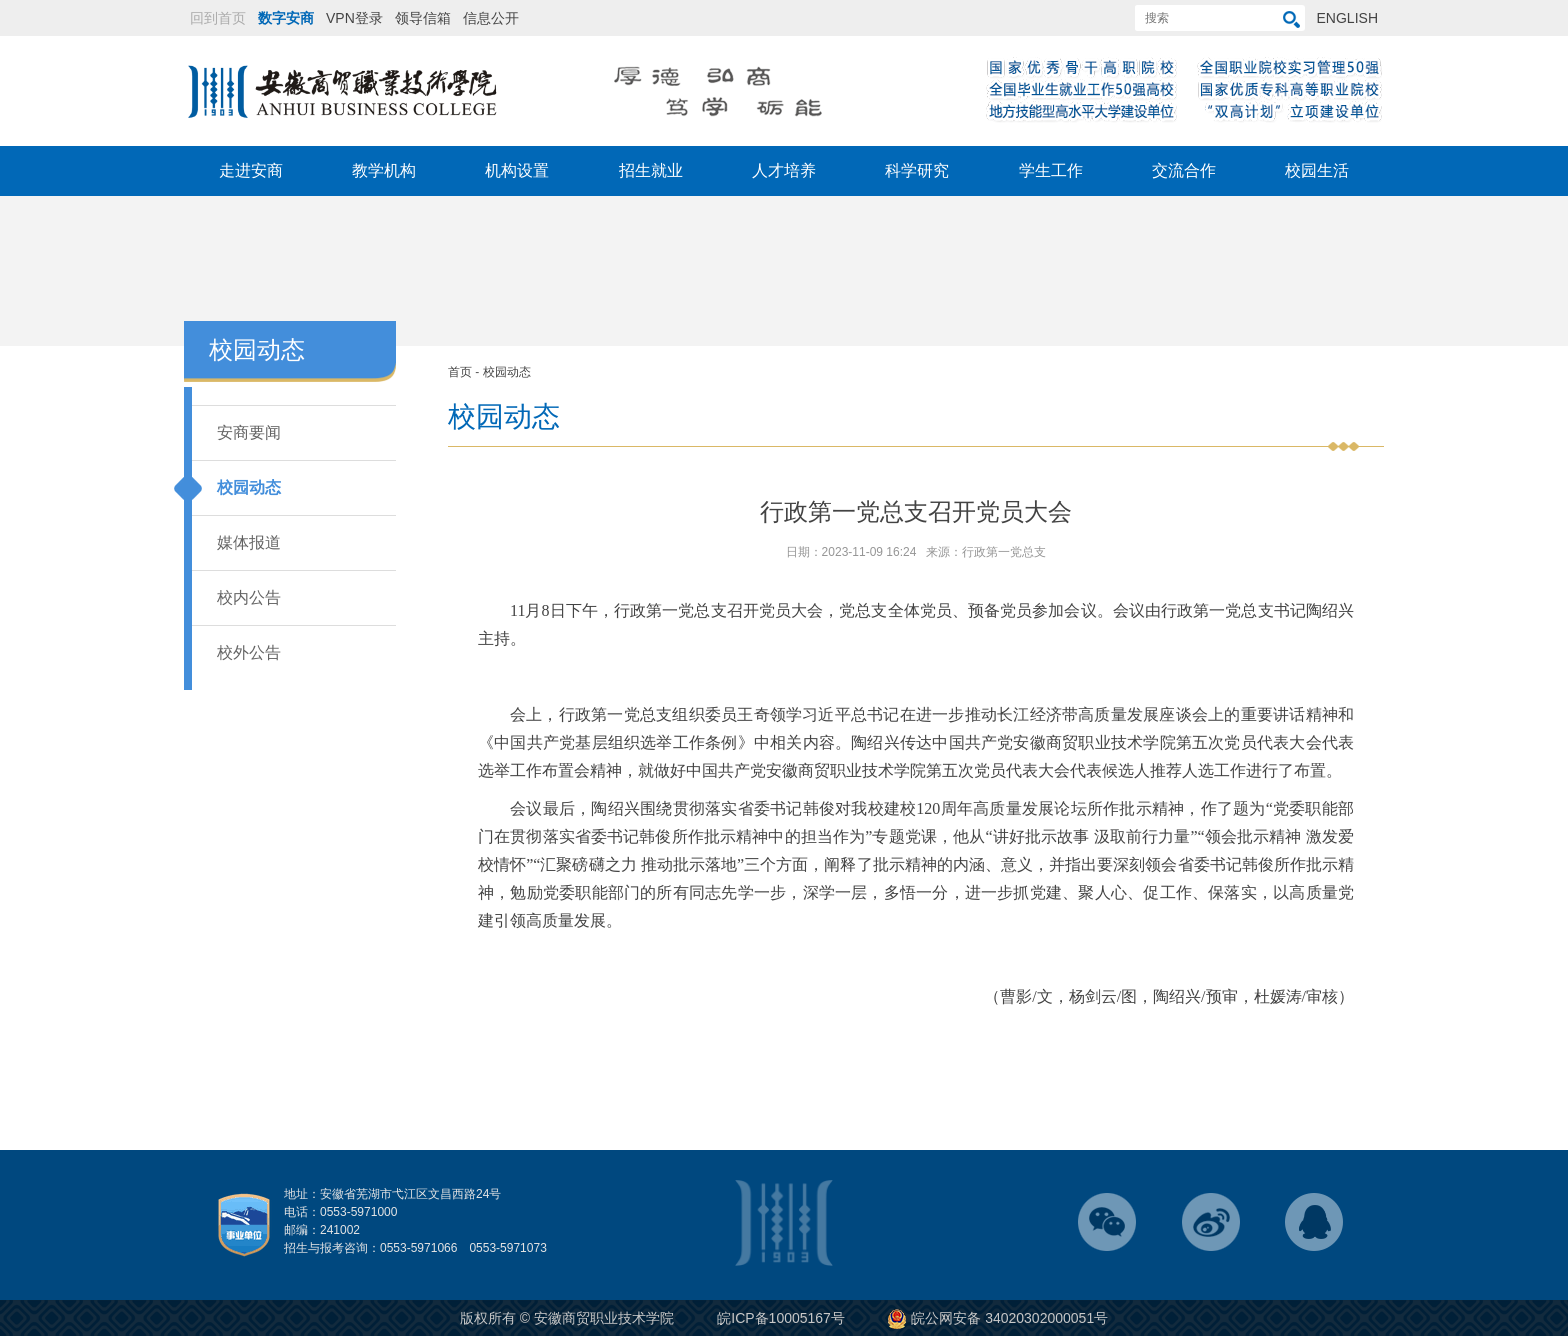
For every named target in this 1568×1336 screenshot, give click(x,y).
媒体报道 (249, 542)
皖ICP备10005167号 (781, 1318)
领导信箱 (423, 18)
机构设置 (517, 170)
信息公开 (491, 18)
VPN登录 (354, 18)
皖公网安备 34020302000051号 (998, 1318)
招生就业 (651, 170)
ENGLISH (1347, 18)
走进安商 (251, 170)
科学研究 (917, 170)
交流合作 (1184, 170)
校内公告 (249, 597)
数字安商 (286, 18)
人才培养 (784, 170)
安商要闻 (249, 432)
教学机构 (384, 170)
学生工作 (1051, 170)
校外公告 (249, 652)
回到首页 (218, 18)
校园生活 (1317, 170)
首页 (460, 372)
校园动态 (249, 487)
